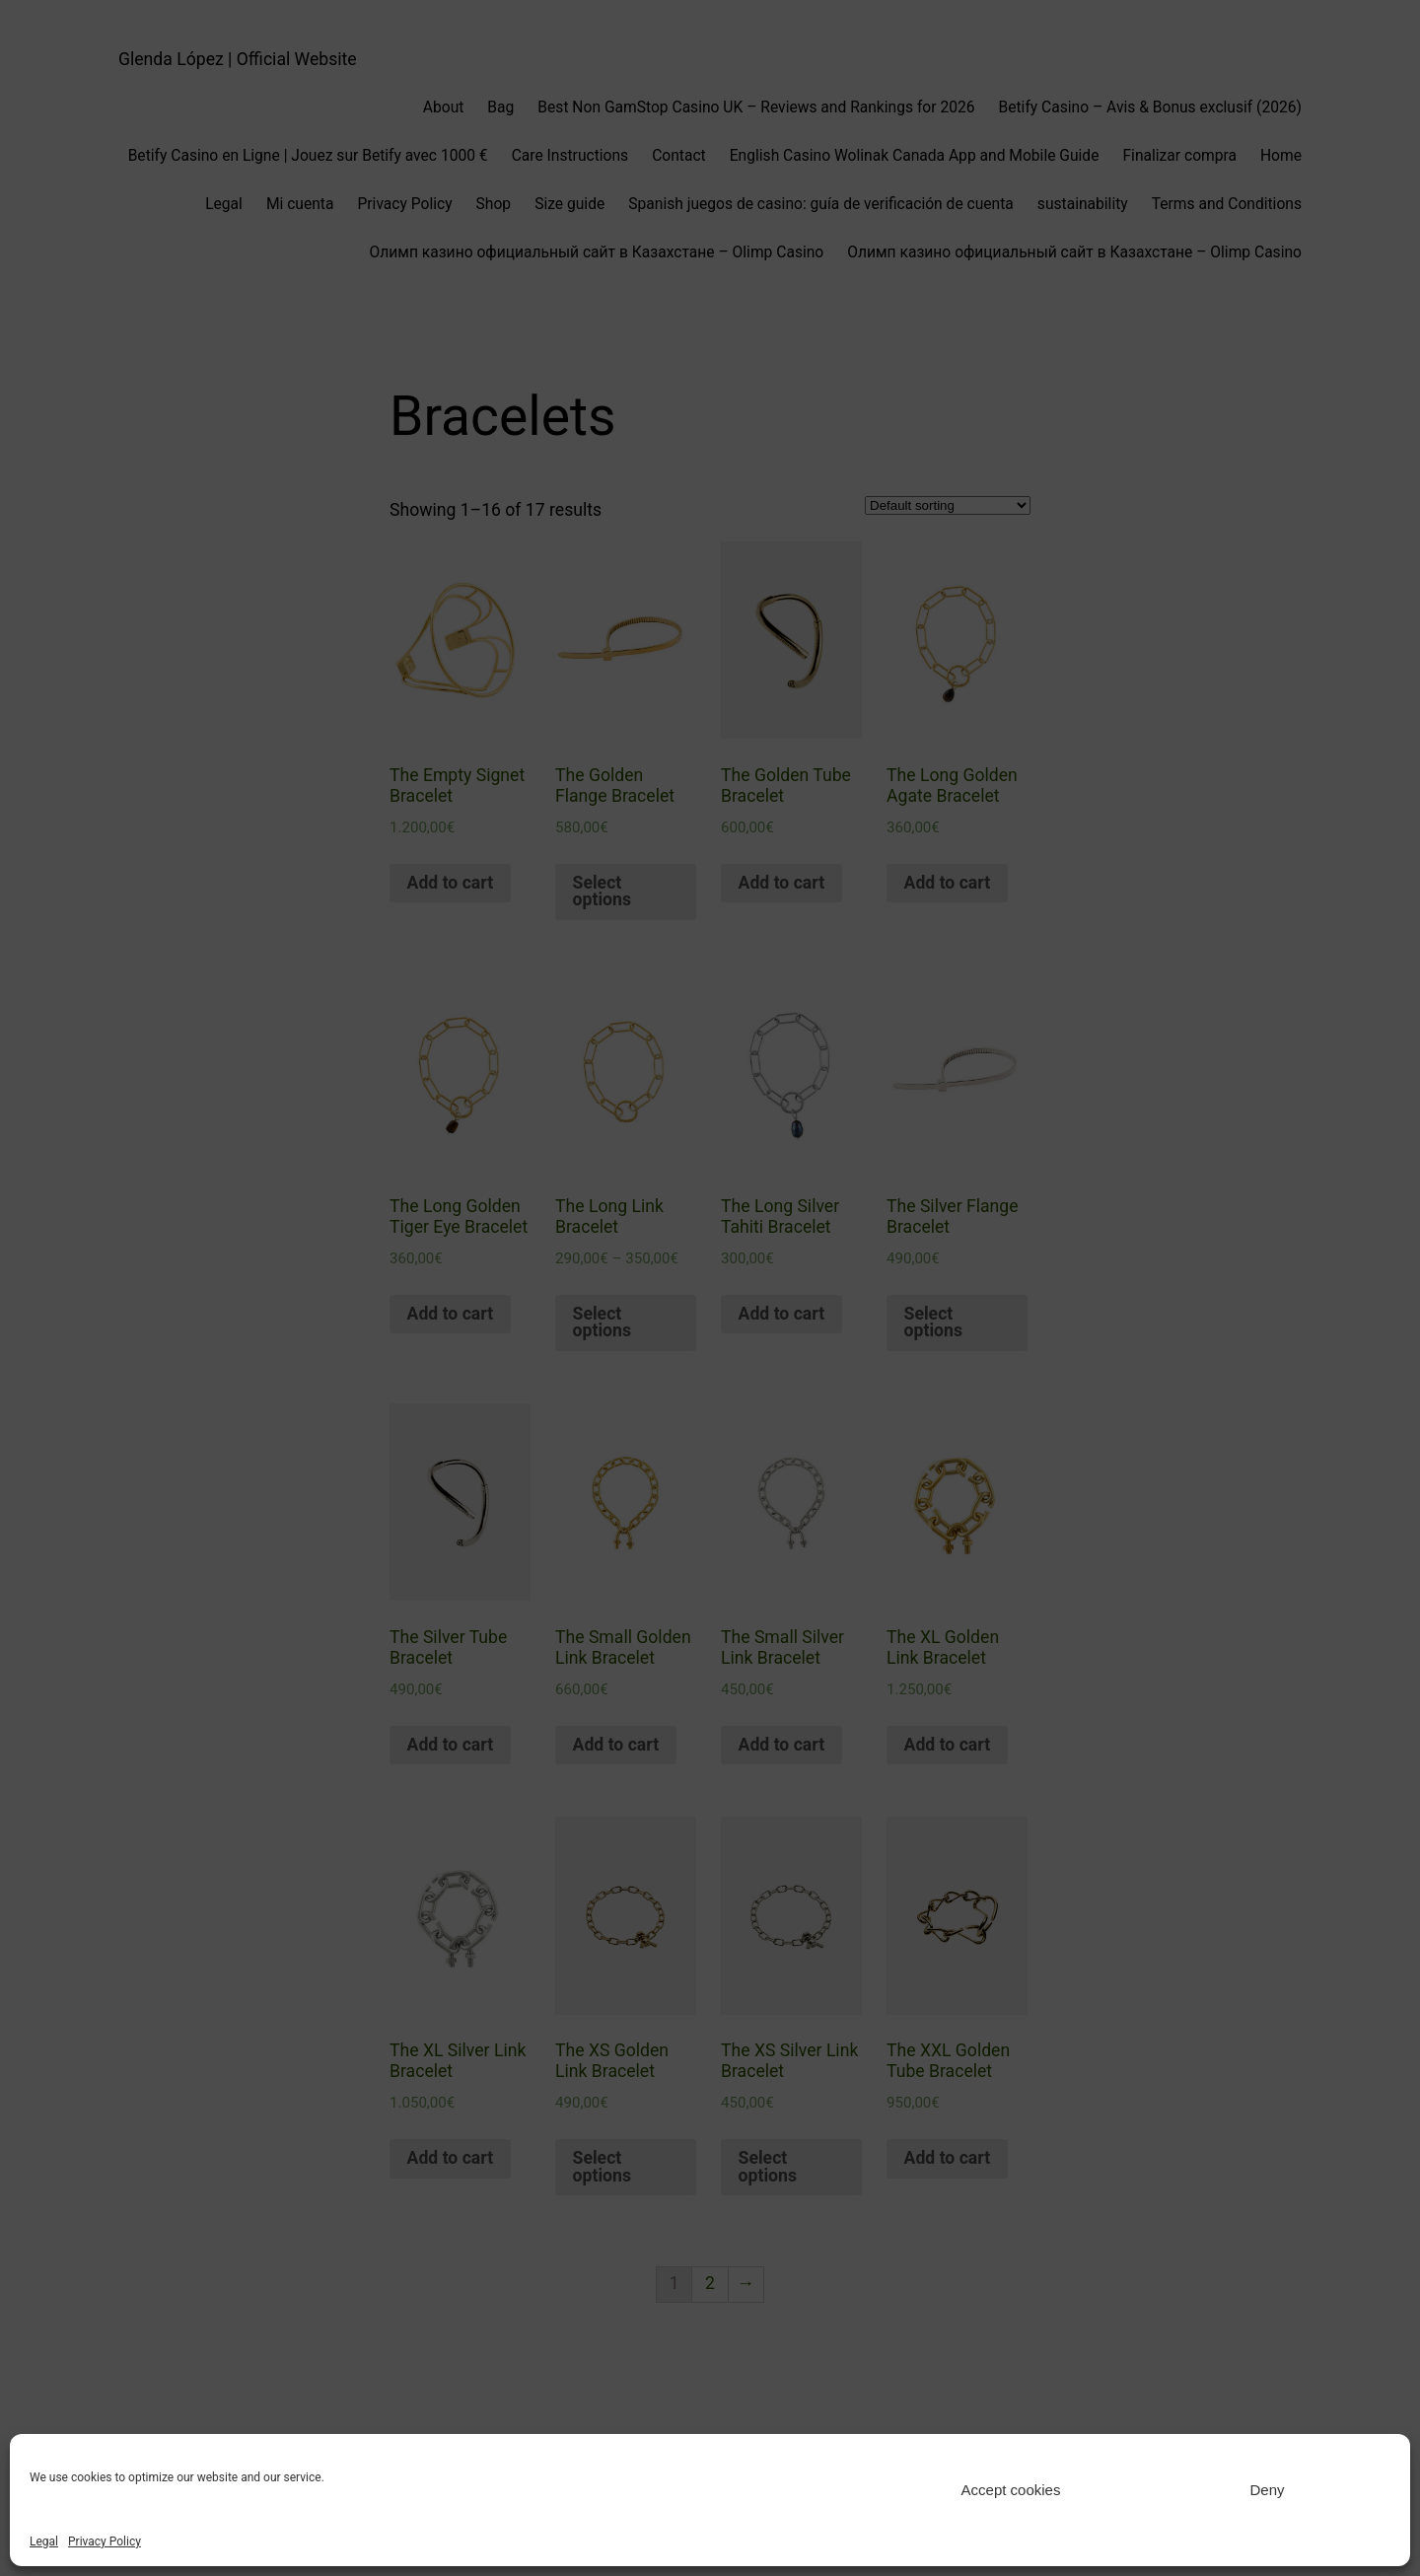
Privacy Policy (104, 2541)
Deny (1266, 2489)
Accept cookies (1011, 2489)
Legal (44, 2541)
